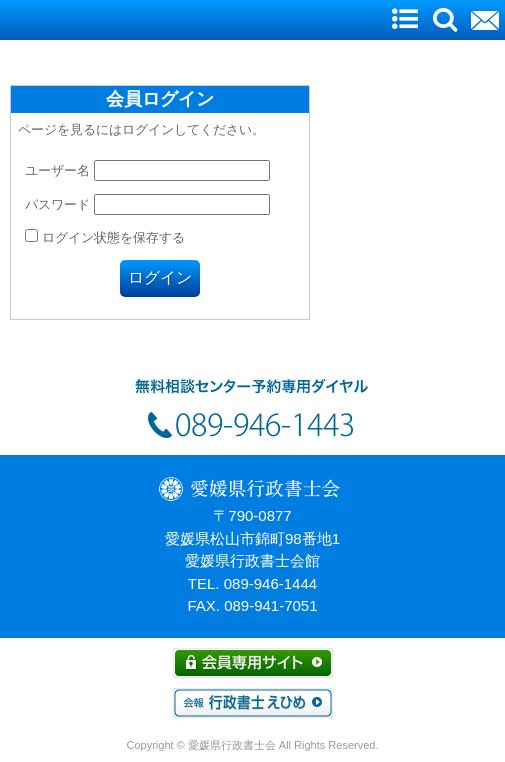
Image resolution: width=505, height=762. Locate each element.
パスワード (57, 204)
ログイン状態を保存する (105, 237)
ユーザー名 (57, 170)
